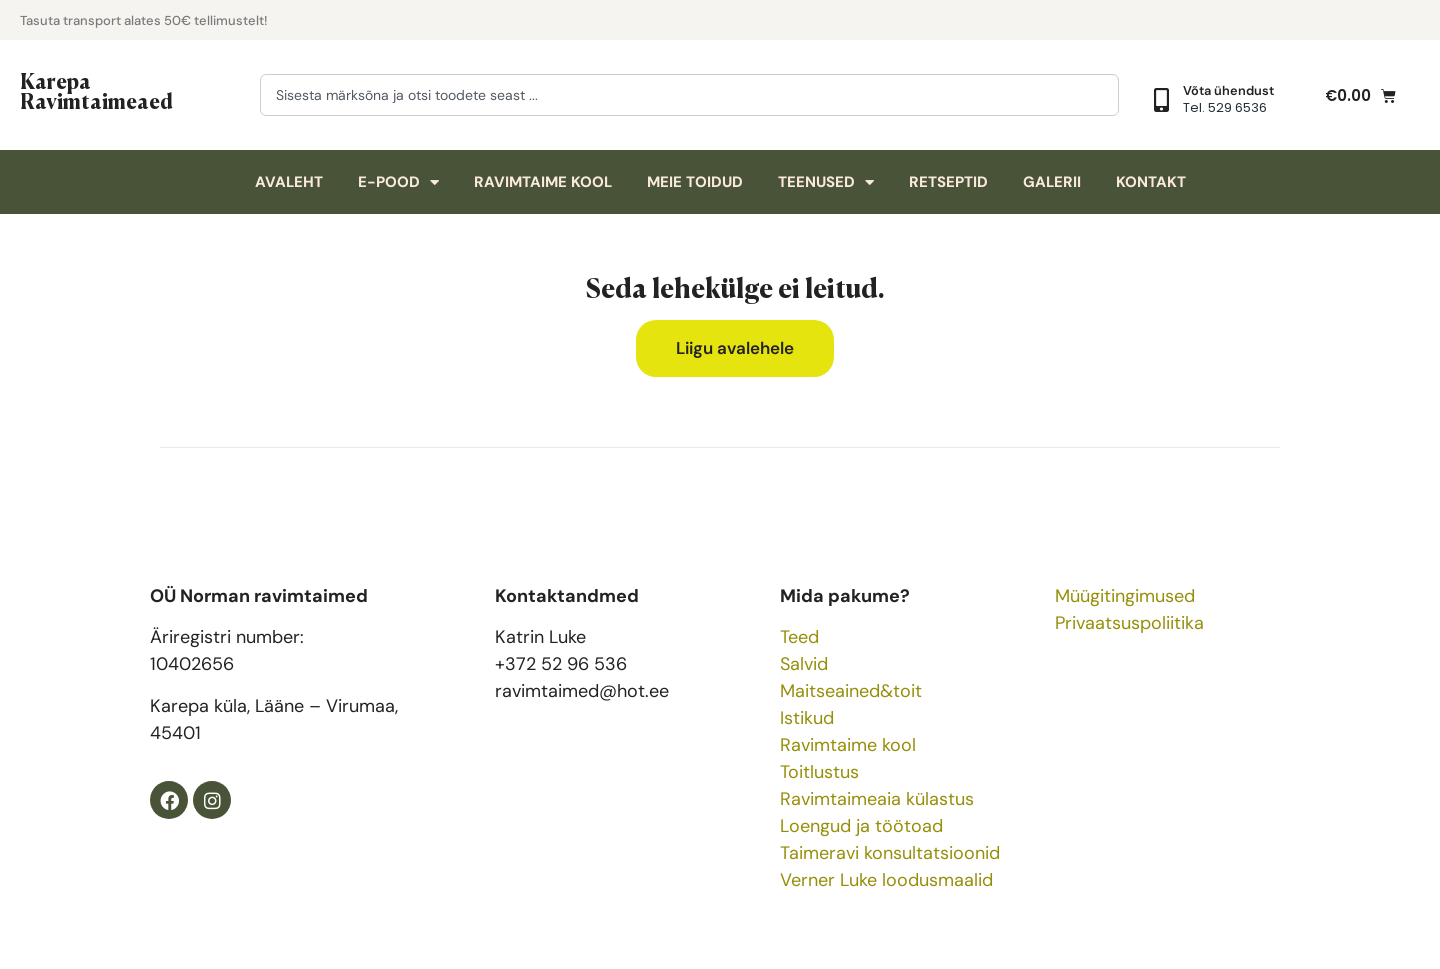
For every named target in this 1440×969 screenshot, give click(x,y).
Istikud (807, 718)
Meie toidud (695, 182)
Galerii (1052, 182)
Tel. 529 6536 (1225, 107)
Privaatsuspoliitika (1129, 623)
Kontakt (1151, 182)
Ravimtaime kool (543, 182)
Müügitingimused (1125, 596)
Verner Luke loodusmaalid (886, 880)
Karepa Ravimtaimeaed (96, 90)
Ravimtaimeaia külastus (877, 799)
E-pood (398, 182)
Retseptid (948, 182)
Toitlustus (819, 772)
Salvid (804, 664)
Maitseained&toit (851, 691)
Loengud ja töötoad (861, 826)
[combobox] (689, 95)
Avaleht (289, 182)
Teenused (826, 182)
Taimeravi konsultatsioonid (890, 853)
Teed (799, 637)
